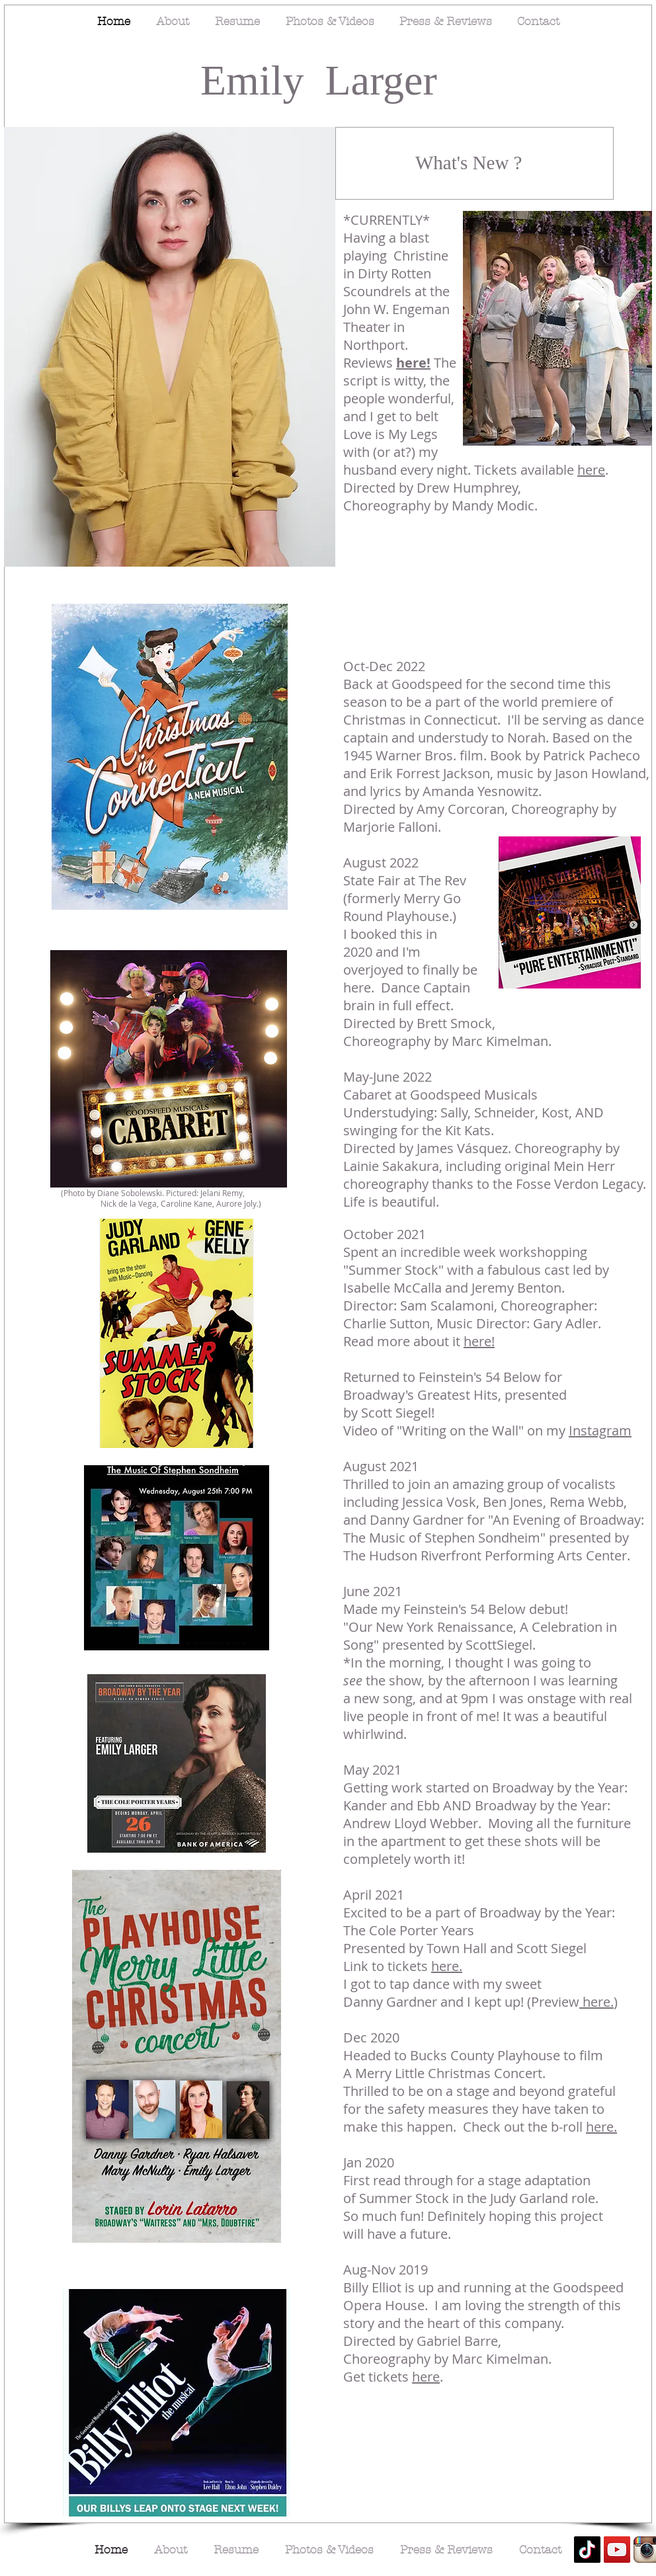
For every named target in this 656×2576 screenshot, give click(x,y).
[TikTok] (587, 2549)
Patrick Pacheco (591, 755)
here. (446, 1966)
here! (413, 363)
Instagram (600, 1430)
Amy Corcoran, (464, 809)
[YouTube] (617, 2549)
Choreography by (563, 809)
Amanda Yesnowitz (480, 791)
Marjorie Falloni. (393, 827)
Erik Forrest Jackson (430, 773)
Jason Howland (600, 773)
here (591, 470)
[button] (169, 347)
